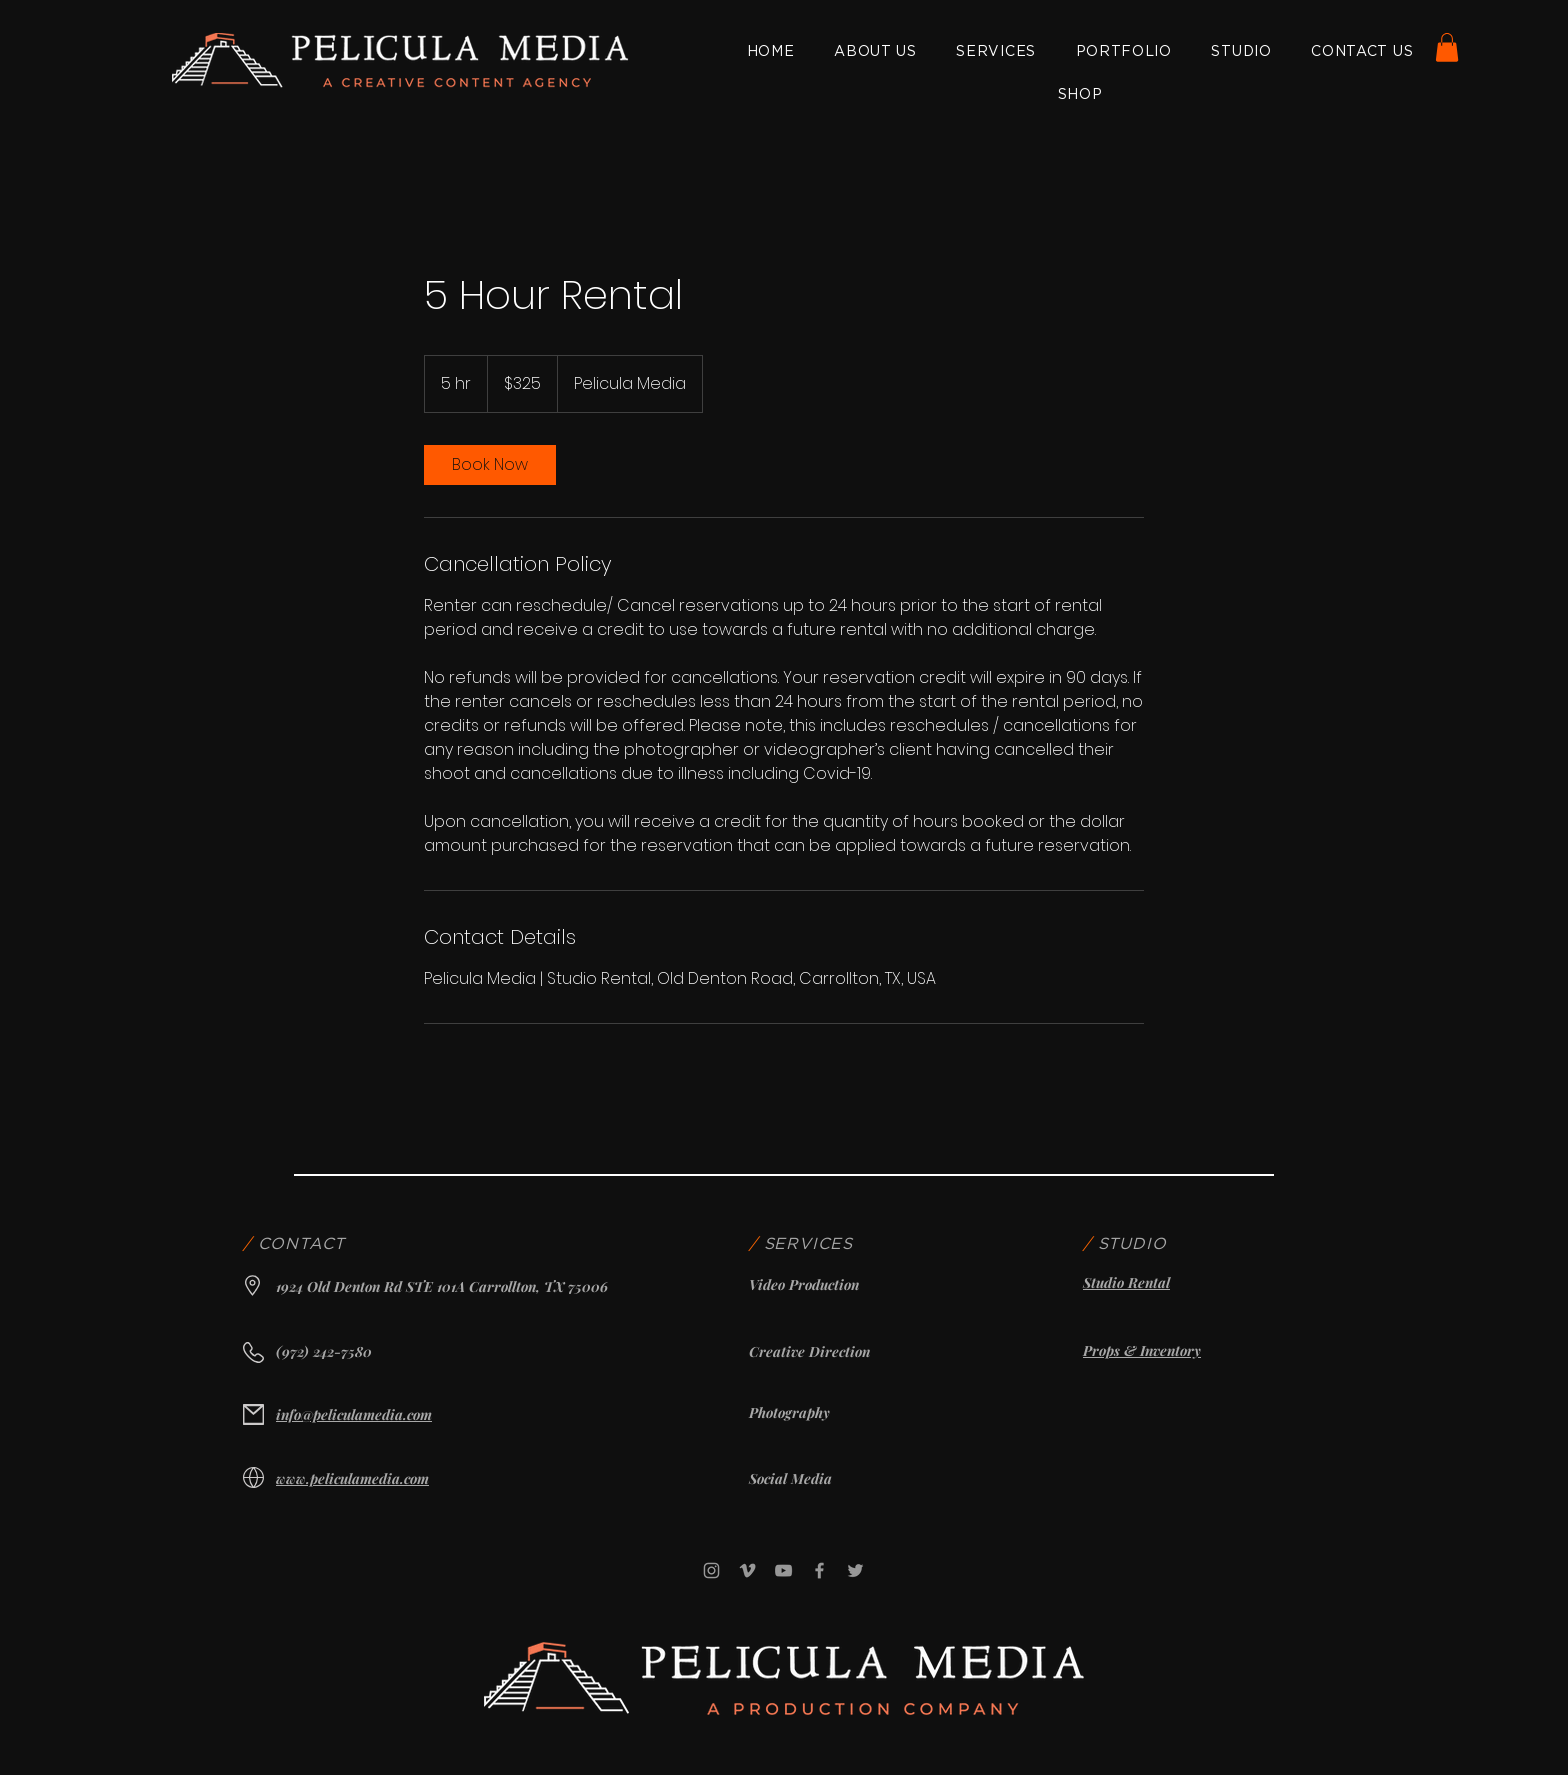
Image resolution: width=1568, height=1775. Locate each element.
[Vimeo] (747, 1570)
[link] (490, 465)
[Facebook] (819, 1570)
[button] (1447, 47)
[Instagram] (711, 1570)
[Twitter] (855, 1570)
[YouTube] (783, 1570)
